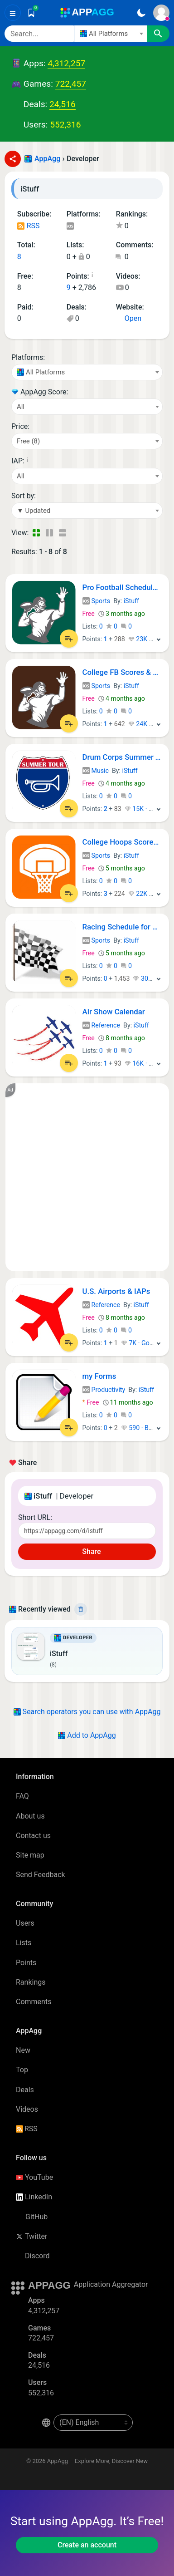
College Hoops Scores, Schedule (122, 841)
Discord (32, 2256)
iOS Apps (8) (70, 227)
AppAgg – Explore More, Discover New (97, 2461)
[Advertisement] (87, 1177)
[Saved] (31, 13)
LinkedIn (34, 2197)
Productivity (104, 1389)
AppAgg (47, 158)
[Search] (39, 33)
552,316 (65, 124)
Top (22, 2069)
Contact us (33, 1835)
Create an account (87, 2545)
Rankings (30, 1982)
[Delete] (80, 1609)
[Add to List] (69, 638)
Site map (30, 1855)
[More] (158, 639)
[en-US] (93, 2422)
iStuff (131, 601)
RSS (28, 225)
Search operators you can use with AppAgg (87, 1711)
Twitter (31, 2236)
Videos (27, 2109)
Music (95, 770)
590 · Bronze (142, 1427)
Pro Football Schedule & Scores (122, 587)
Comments (33, 2001)
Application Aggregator (111, 2284)
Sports (96, 601)
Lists (23, 1942)
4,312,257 (66, 63)
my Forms (99, 1376)
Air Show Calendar (113, 1011)
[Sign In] (161, 13)
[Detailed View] (49, 533)
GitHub (32, 2216)
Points (26, 1962)
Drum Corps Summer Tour (122, 757)
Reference (101, 1025)
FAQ (22, 1796)
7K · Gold (138, 1343)
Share (87, 1551)
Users (25, 1923)
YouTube (34, 2177)
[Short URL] (87, 1531)
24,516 (62, 104)
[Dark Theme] (141, 13)
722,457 (70, 84)
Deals (25, 2089)
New (23, 2050)
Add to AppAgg (87, 1735)
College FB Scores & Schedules (122, 672)
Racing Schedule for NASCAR (122, 926)
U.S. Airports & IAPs (116, 1291)
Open (128, 318)
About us (30, 1816)
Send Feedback (40, 1874)
